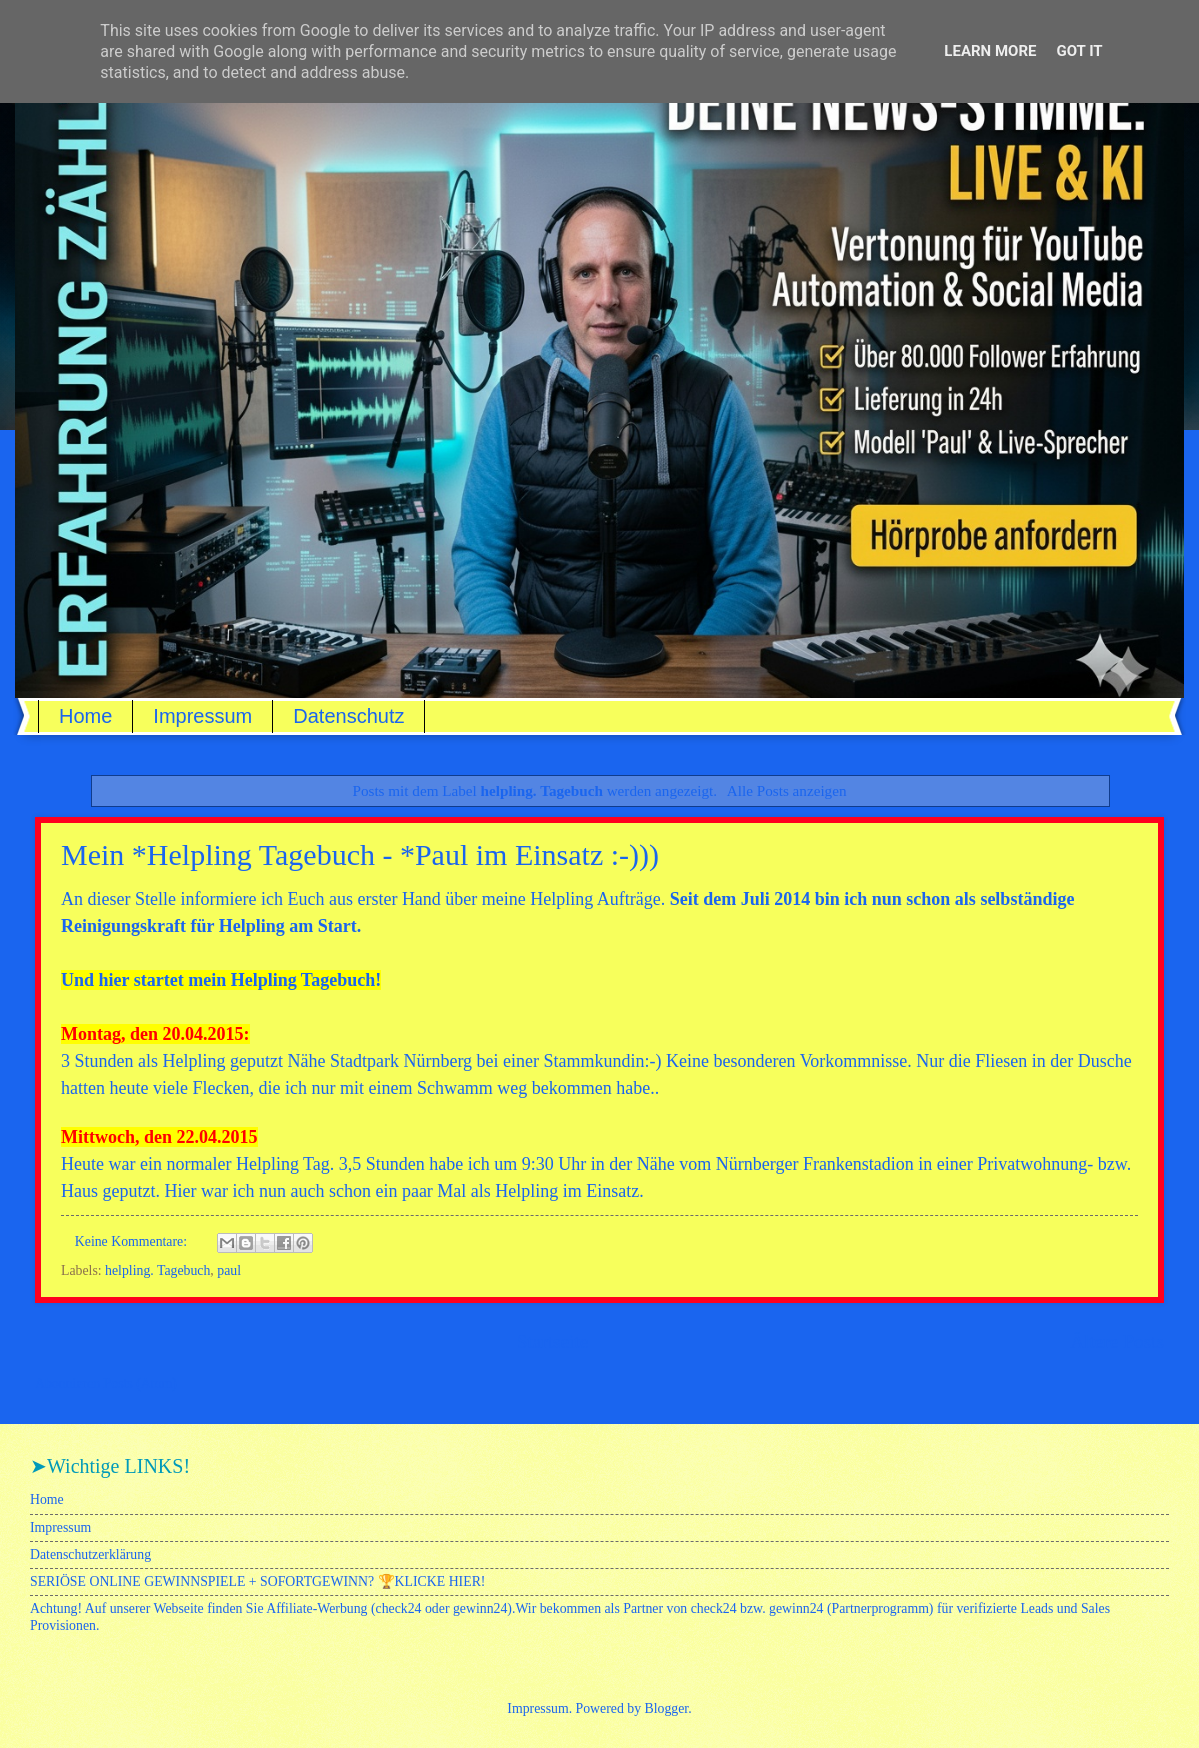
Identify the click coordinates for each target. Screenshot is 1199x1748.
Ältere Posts (1117, 1341)
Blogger (667, 1708)
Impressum (202, 716)
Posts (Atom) (140, 1383)
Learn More (990, 51)
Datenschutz (348, 716)
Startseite (553, 1341)
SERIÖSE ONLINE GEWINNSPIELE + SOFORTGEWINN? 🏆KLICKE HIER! (257, 1581)
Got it (1079, 51)
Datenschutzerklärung (90, 1554)
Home (85, 716)
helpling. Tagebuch (157, 1270)
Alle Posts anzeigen (787, 790)
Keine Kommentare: (133, 1241)
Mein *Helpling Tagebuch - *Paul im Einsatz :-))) (360, 854)
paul (229, 1270)
